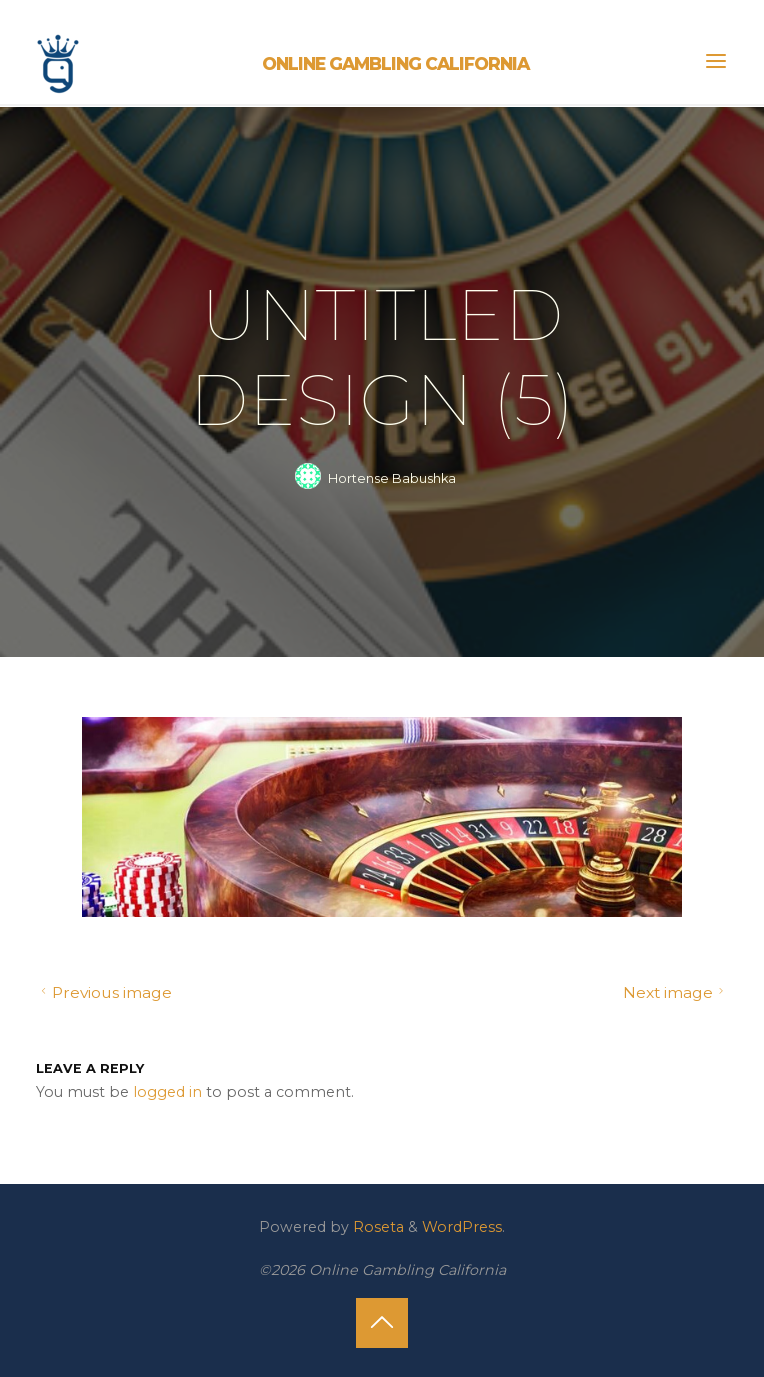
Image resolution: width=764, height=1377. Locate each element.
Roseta (376, 1227)
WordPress (462, 1227)
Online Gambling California (395, 63)
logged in (167, 1091)
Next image (676, 992)
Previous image (104, 992)
